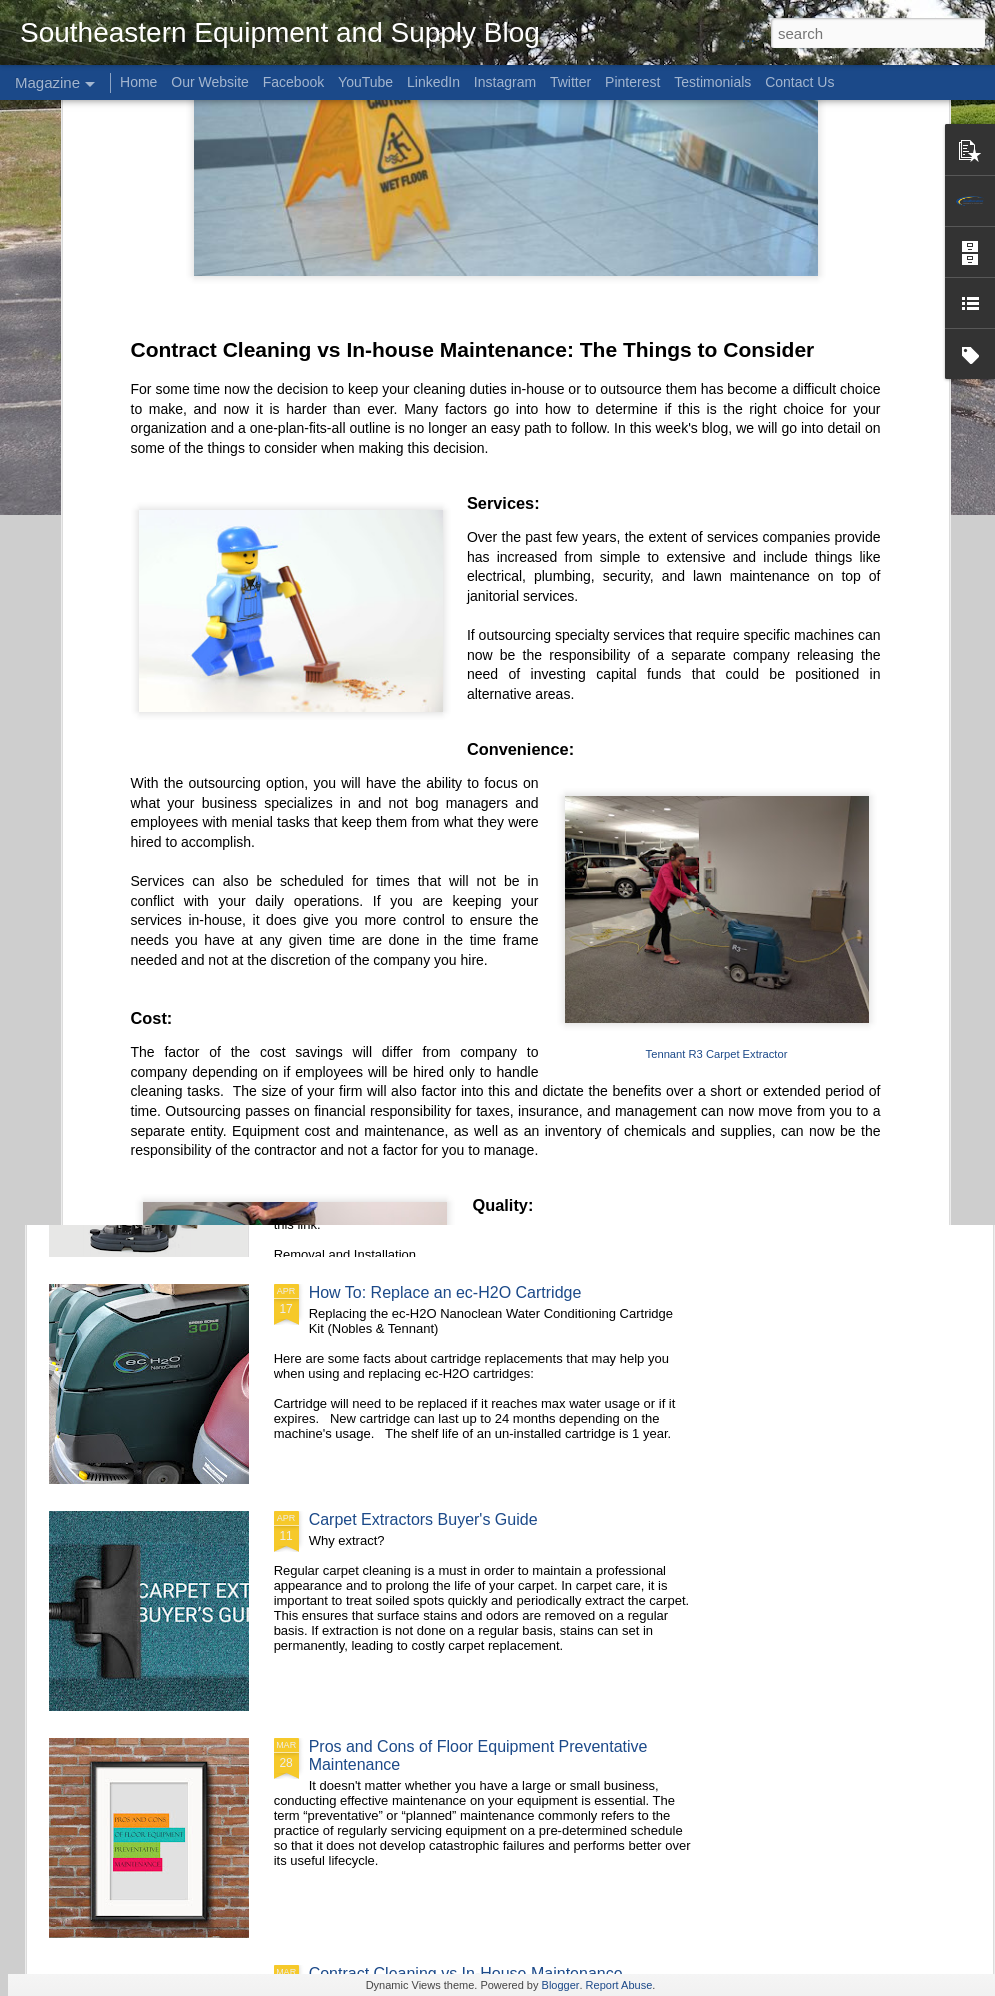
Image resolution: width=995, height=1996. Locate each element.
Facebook (293, 82)
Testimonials (712, 82)
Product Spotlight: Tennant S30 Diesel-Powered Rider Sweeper (393, 696)
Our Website (210, 82)
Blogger (561, 1985)
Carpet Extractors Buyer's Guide (423, 1519)
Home (138, 82)
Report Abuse (619, 1985)
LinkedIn (433, 82)
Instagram (505, 82)
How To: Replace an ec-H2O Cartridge (445, 1292)
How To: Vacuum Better (392, 838)
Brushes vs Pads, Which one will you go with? (161, 687)
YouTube (365, 82)
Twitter (570, 82)
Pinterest (632, 82)
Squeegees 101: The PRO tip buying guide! (635, 678)
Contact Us (799, 82)
